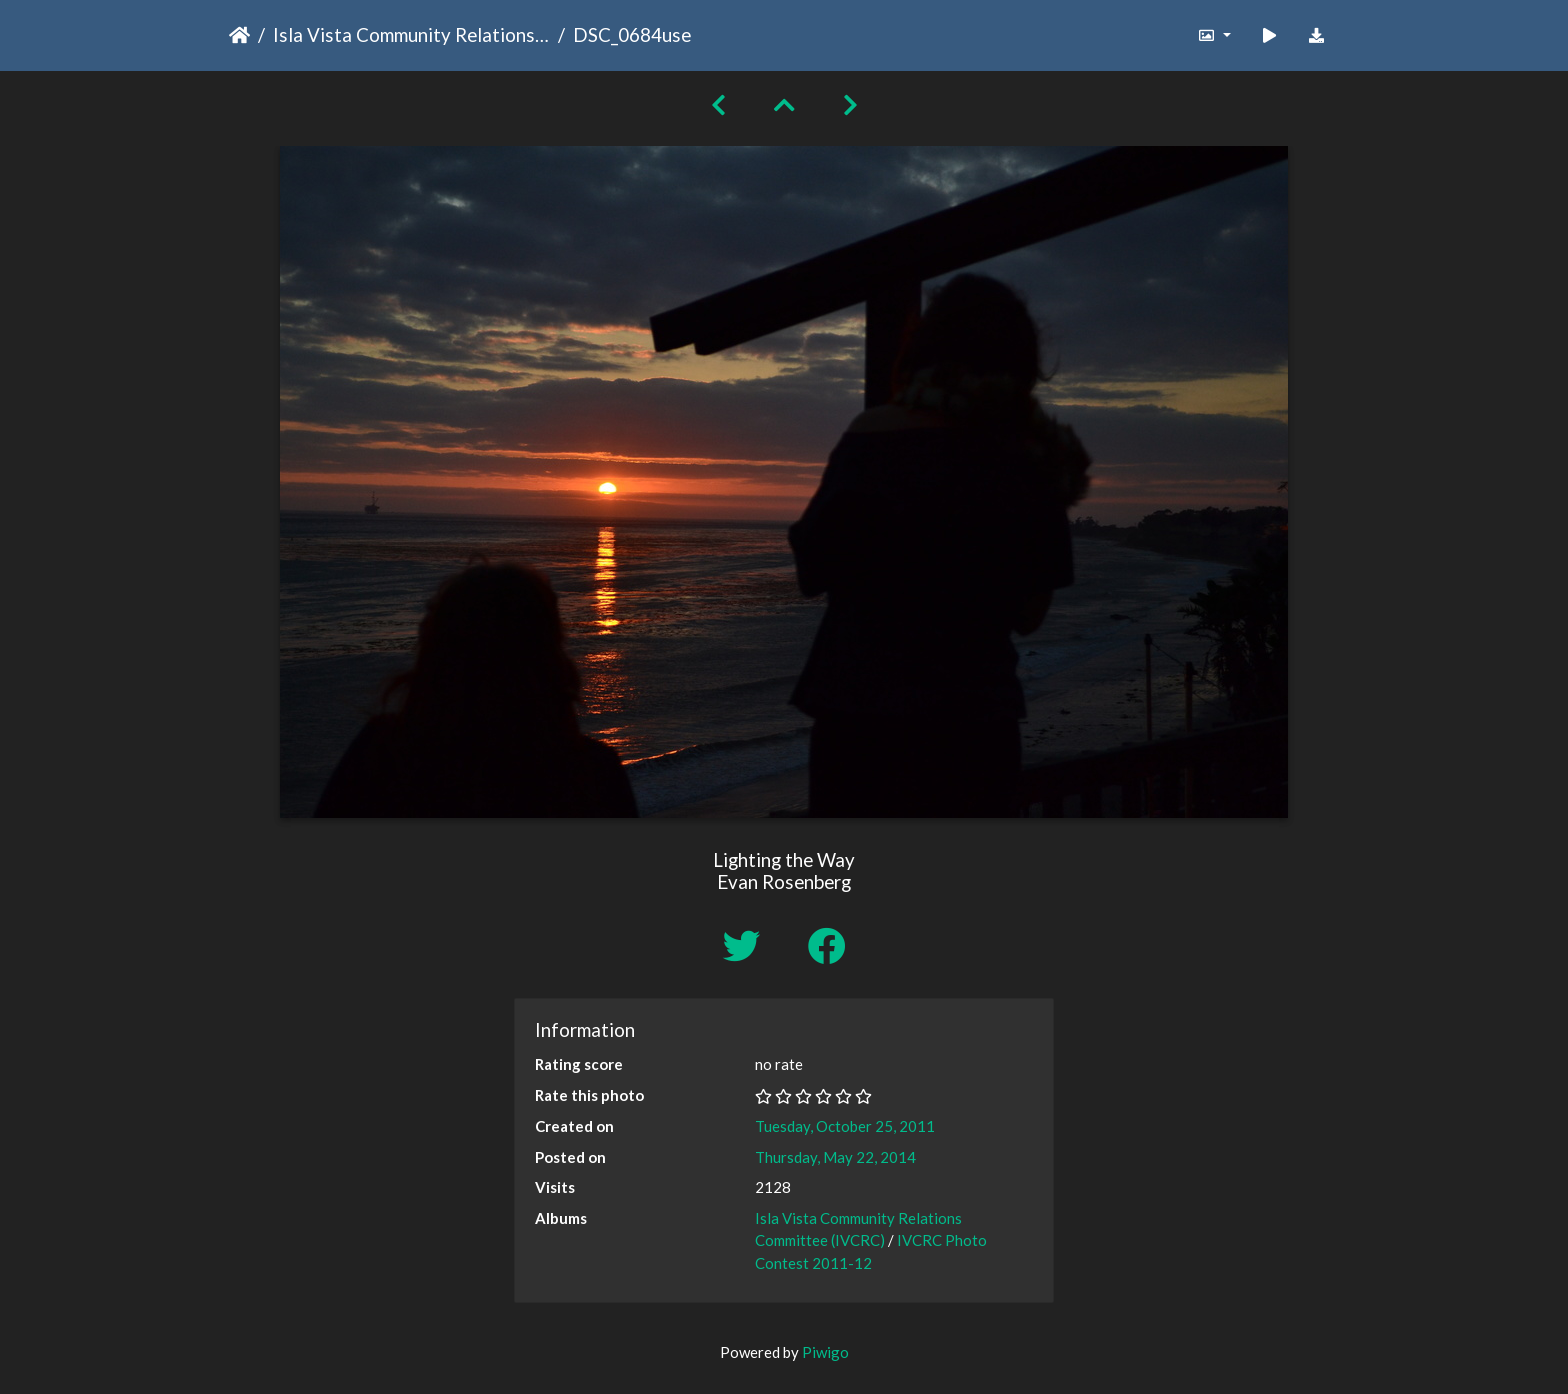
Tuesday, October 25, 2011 (845, 1126)
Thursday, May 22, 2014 (835, 1157)
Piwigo (825, 1352)
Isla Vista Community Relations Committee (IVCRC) (411, 34)
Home (239, 35)
